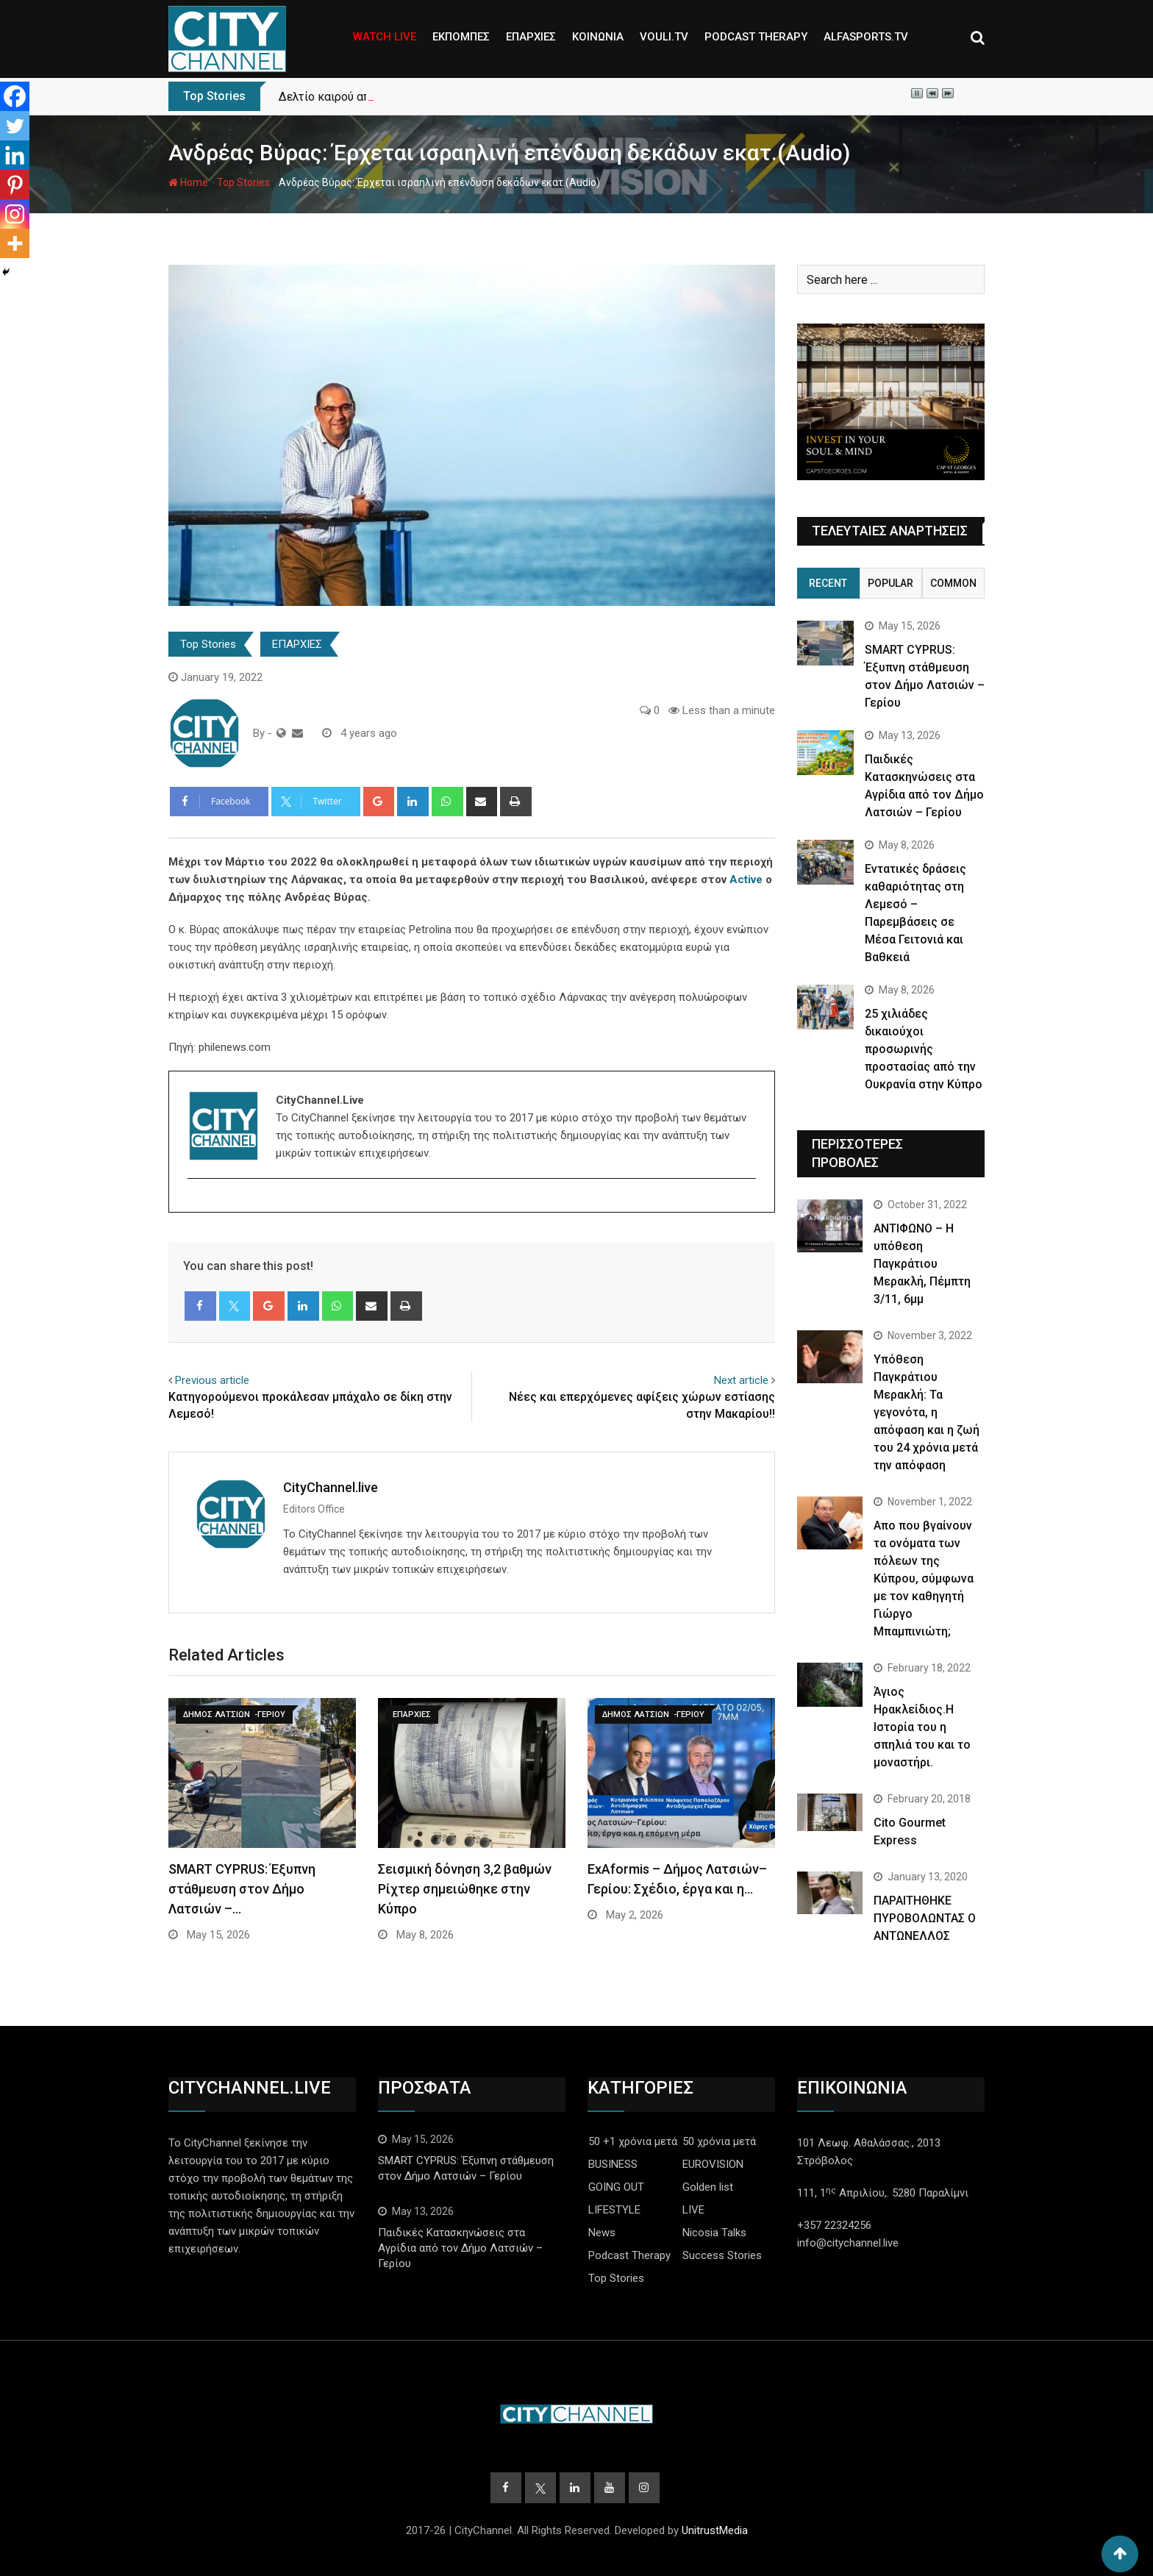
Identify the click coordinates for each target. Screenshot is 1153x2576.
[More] (14, 243)
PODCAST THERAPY (755, 36)
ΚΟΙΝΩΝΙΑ (598, 36)
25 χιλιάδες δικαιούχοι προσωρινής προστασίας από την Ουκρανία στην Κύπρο (923, 1049)
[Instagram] (14, 214)
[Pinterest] (14, 184)
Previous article (212, 1380)
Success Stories (722, 2255)
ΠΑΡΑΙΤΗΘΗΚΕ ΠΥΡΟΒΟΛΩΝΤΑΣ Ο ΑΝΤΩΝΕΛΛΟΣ (925, 1918)
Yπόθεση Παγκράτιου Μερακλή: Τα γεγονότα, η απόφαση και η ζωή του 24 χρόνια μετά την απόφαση (926, 1412)
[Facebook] (14, 96)
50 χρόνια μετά (719, 2141)
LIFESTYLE (614, 2209)
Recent (828, 583)
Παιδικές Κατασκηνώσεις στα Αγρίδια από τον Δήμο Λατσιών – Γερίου (460, 2248)
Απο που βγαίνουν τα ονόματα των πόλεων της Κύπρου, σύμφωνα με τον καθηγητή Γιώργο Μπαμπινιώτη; (924, 1578)
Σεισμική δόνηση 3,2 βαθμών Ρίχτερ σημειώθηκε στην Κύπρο (464, 1888)
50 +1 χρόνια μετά (632, 2141)
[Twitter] (14, 125)
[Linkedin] (14, 155)
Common (953, 583)
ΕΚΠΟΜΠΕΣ (461, 36)
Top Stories (243, 182)
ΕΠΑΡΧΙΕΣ (531, 36)
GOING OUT (616, 2187)
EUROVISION (712, 2164)
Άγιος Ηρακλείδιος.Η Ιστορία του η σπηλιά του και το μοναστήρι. (922, 1727)
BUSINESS (613, 2164)
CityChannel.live (330, 1487)
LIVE (693, 2209)
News (601, 2232)
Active (746, 879)
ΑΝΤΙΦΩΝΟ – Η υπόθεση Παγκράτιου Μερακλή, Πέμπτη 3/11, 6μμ (922, 1263)
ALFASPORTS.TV (866, 36)
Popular (890, 583)
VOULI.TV (664, 36)
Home (188, 182)
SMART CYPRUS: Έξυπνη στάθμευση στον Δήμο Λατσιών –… (241, 1888)
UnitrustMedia (715, 2530)
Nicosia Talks (714, 2232)
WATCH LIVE (384, 36)
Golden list (707, 2187)
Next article (741, 1380)
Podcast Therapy (629, 2255)
